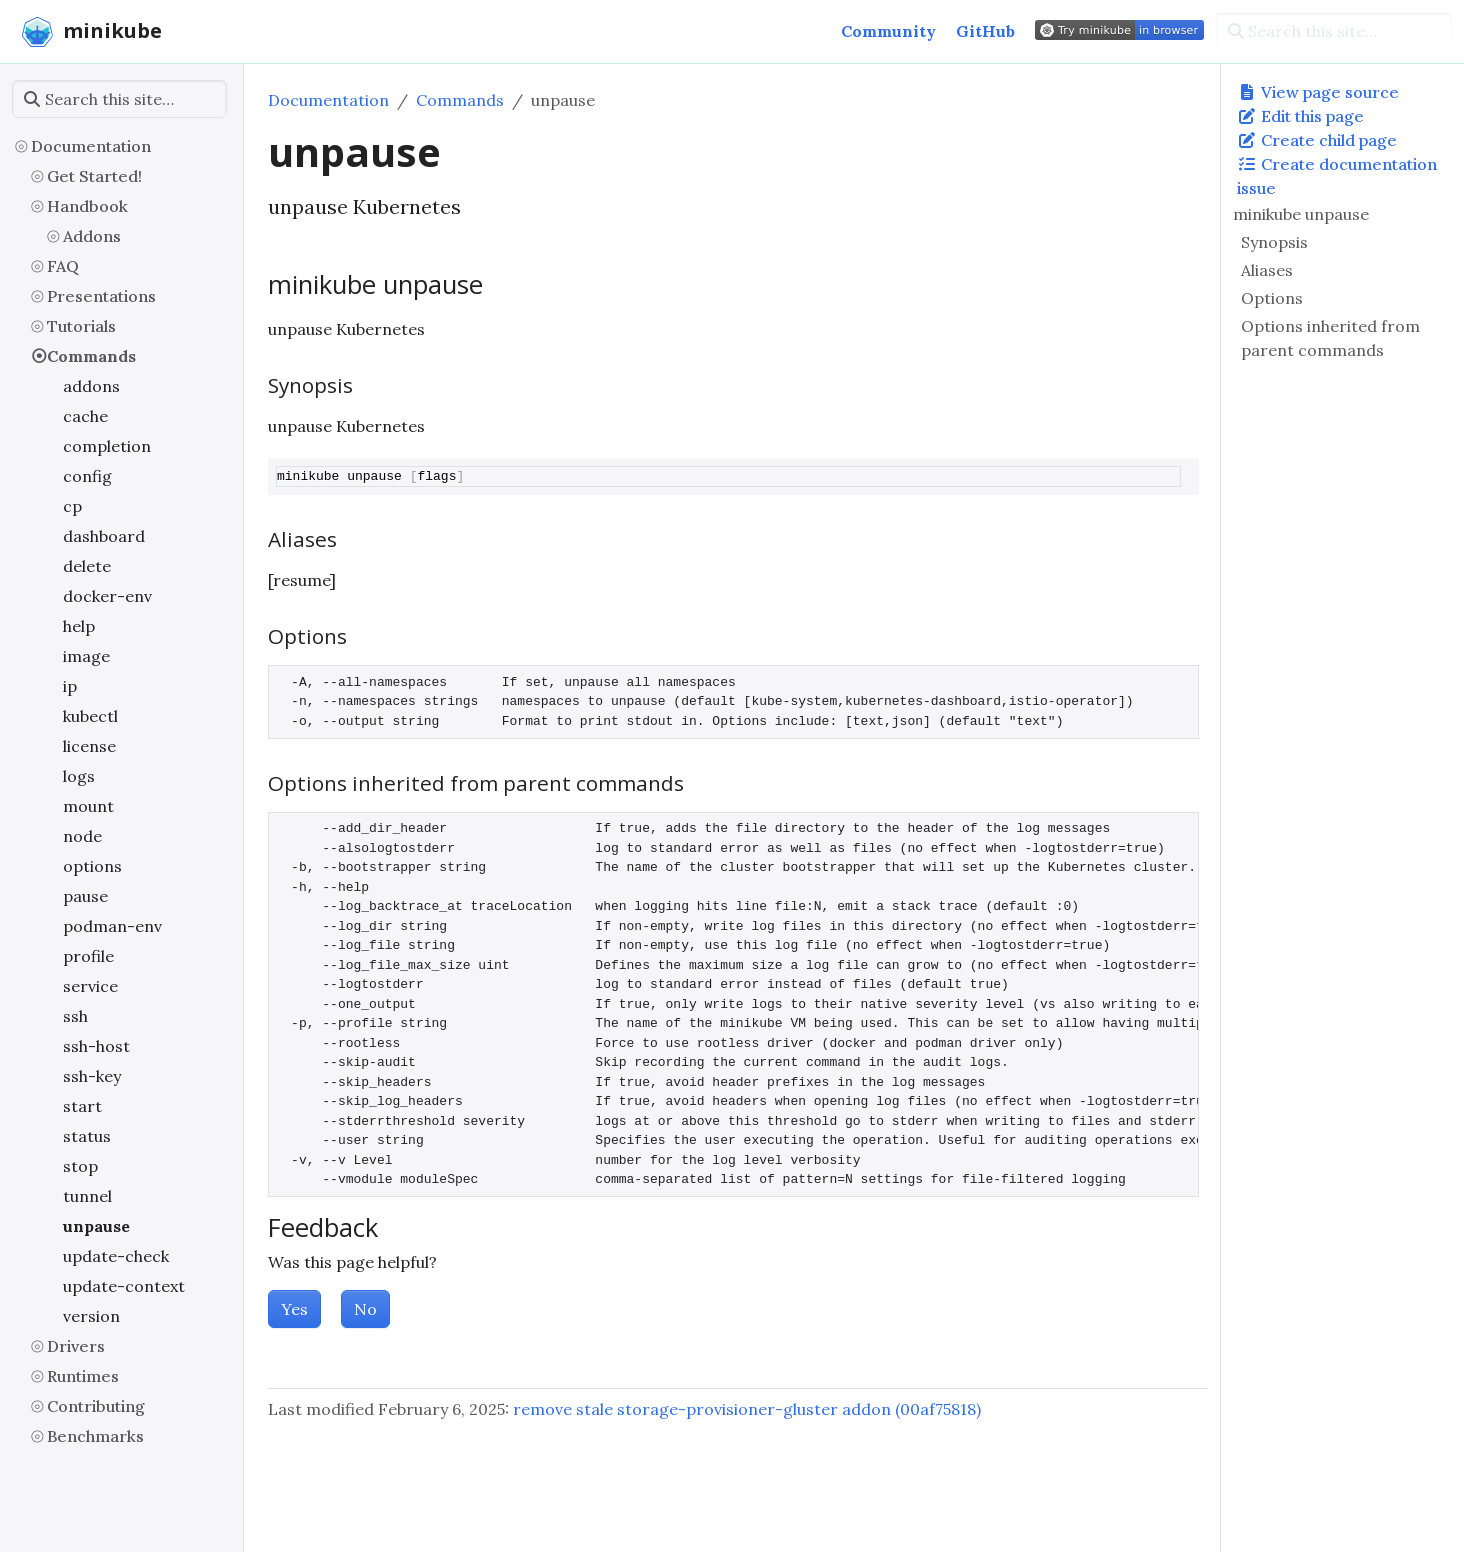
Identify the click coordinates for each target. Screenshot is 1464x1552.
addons (91, 386)
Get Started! (94, 176)
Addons (92, 236)
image (86, 656)
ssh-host (96, 1046)
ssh (75, 1016)
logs (79, 776)
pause (85, 896)
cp (72, 506)
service (90, 986)
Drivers (76, 1346)
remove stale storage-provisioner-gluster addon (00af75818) (747, 1409)
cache (85, 416)
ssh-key (92, 1076)
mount (88, 806)
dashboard (104, 536)
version (91, 1316)
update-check (116, 1256)
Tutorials (81, 326)
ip (70, 686)
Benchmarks (95, 1436)
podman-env (112, 926)
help (79, 626)
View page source (1318, 92)
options (92, 866)
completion (107, 446)
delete (87, 566)
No (365, 1309)
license (89, 746)
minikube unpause (1301, 214)
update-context (124, 1286)
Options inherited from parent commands (1330, 338)
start (82, 1106)
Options (1272, 298)
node (82, 836)
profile (88, 956)
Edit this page (1300, 116)
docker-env (107, 596)
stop (80, 1166)
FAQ (63, 266)
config (87, 476)
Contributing (96, 1406)
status (87, 1136)
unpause (96, 1226)
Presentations (101, 296)
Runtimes (83, 1376)
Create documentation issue (1337, 176)
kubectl (90, 716)
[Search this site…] (1334, 31)
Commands (91, 356)
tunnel (87, 1196)
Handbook (87, 206)
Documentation (91, 146)
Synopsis (1274, 242)
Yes (294, 1309)
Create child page (1317, 140)
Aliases (1267, 270)
